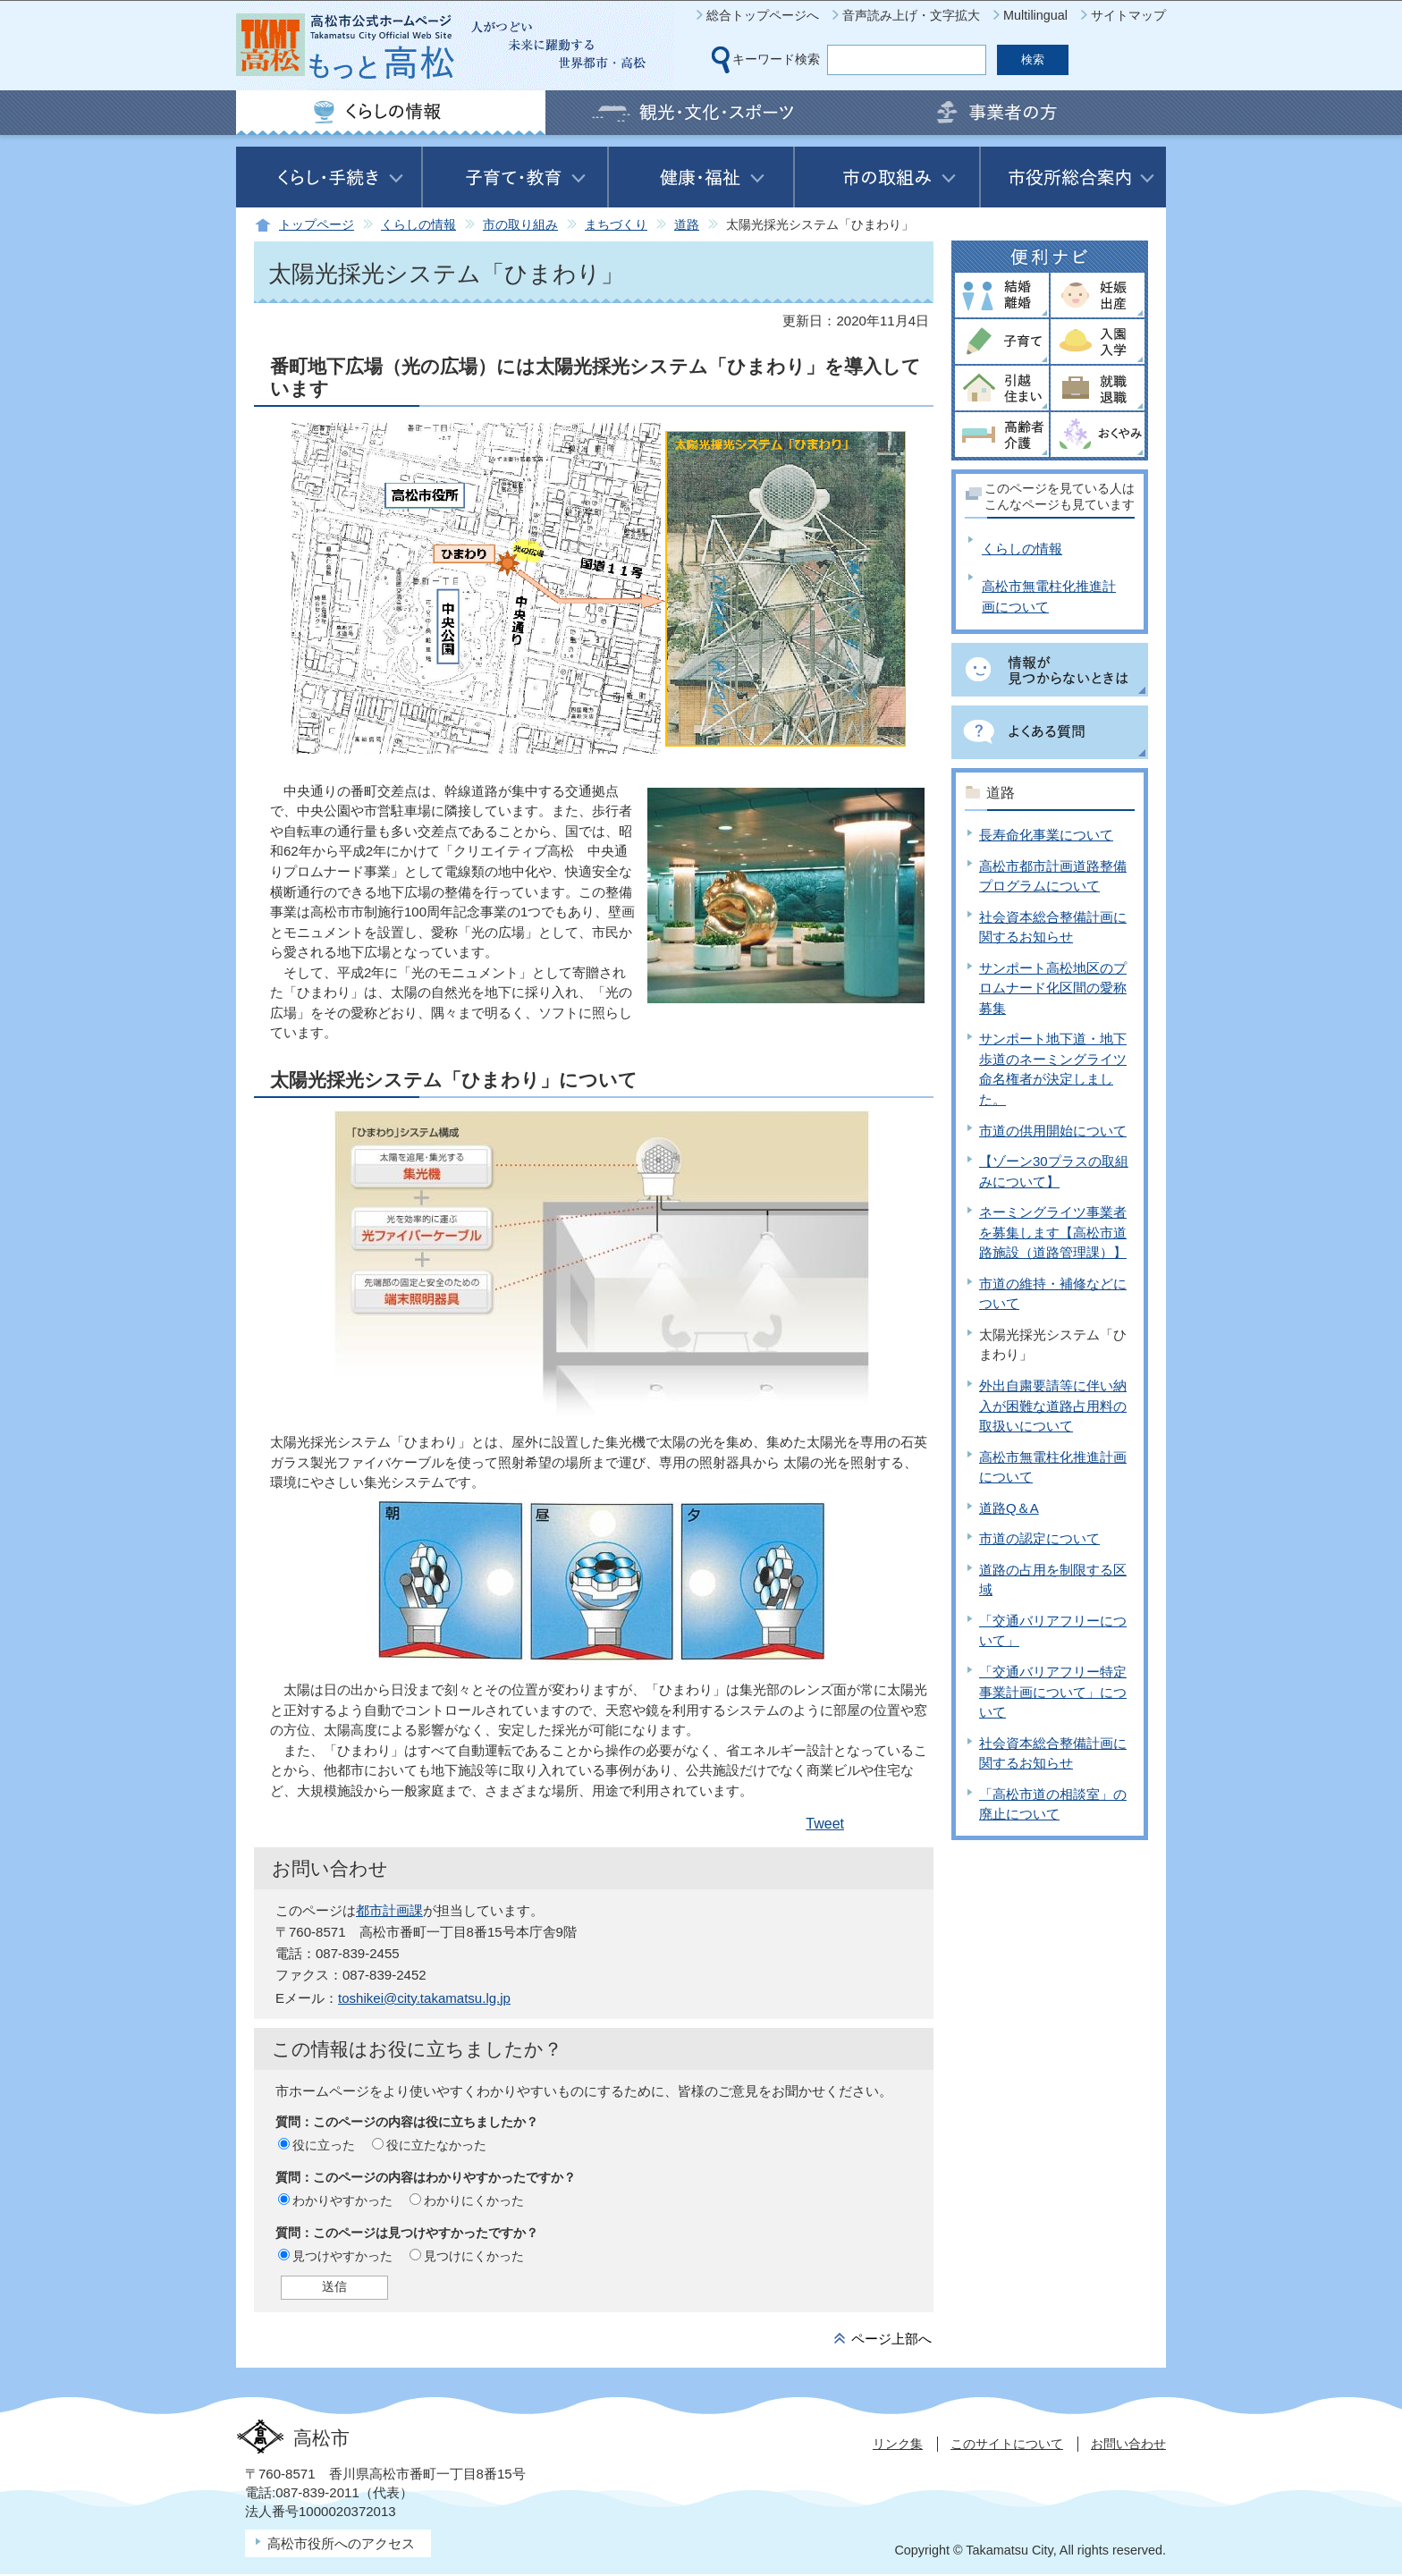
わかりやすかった (342, 2200)
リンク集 (898, 2444)
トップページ (316, 225)
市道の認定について (1039, 1538)
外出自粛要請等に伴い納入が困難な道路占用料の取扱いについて (1053, 1405)
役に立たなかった (436, 2145)
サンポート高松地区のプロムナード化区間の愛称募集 (1053, 988)
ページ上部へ (891, 2338)
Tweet (825, 1823)
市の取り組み (520, 225)
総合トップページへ (762, 15)
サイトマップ (1128, 15)
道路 (686, 225)
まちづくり (616, 225)
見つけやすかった (342, 2256)
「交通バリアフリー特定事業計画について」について (1053, 1691)
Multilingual (1035, 15)
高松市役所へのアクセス (341, 2543)
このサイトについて (1006, 2444)
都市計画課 (389, 1910)
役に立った (323, 2145)
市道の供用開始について (1053, 1130)
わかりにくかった (474, 2200)
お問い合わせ (1128, 2444)
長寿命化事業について (1046, 834)
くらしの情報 (418, 225)
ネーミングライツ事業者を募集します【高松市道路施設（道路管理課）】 (1053, 1232)
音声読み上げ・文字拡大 (911, 15)
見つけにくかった (474, 2256)
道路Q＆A (1009, 1508)
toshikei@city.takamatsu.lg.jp (424, 1998)
